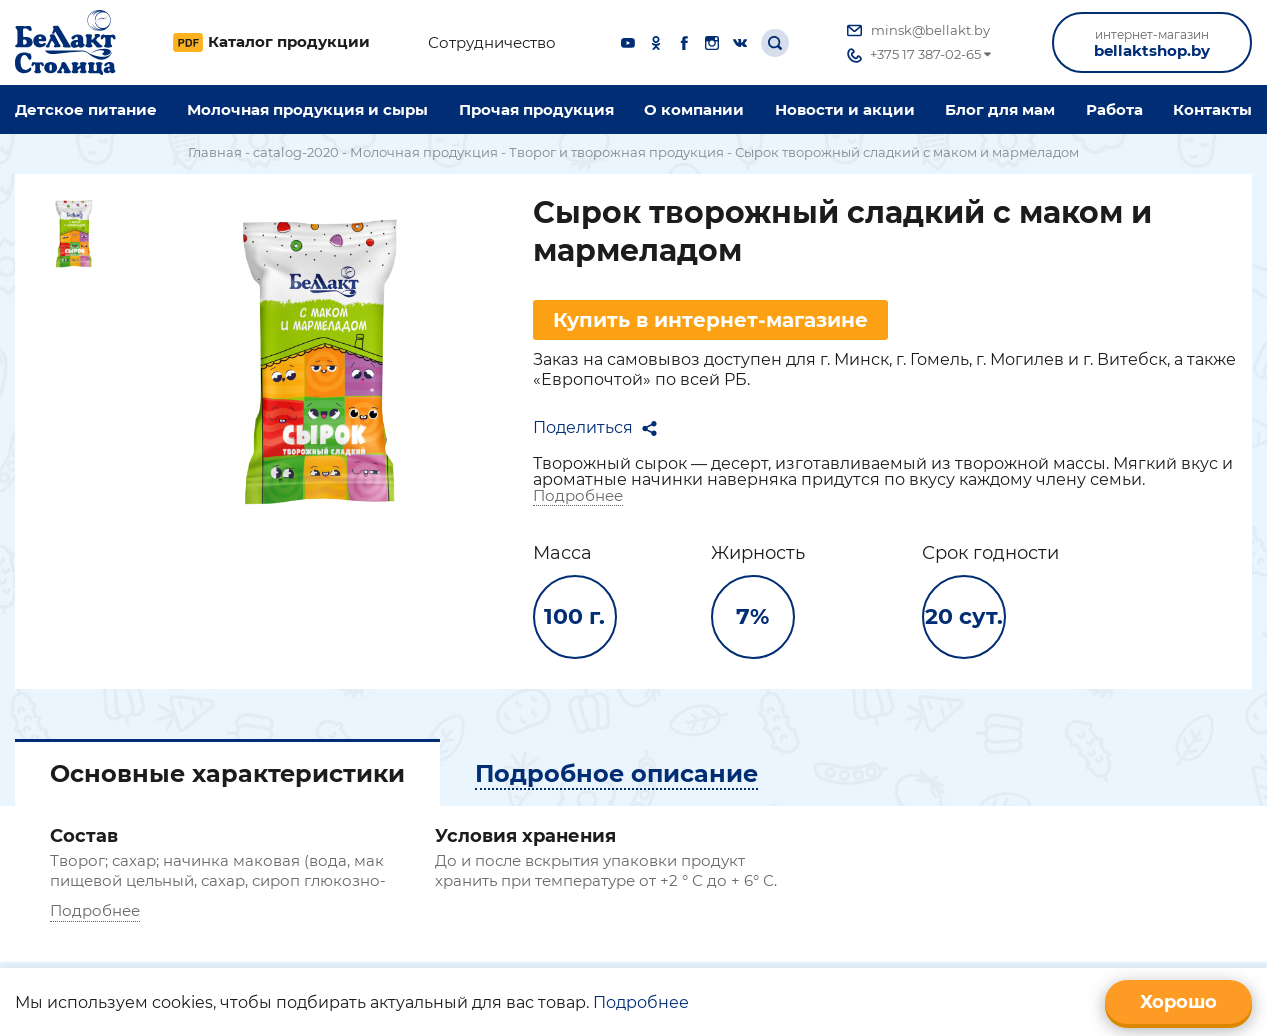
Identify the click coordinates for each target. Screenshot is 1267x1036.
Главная (215, 152)
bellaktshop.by (1152, 43)
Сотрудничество (492, 43)
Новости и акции (845, 109)
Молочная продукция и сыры (307, 109)
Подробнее (578, 495)
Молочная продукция (424, 152)
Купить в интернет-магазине (710, 320)
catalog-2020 (296, 152)
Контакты (1212, 109)
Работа (1114, 109)
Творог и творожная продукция (616, 152)
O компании (694, 109)
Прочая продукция (536, 109)
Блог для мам (1000, 109)
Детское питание (86, 109)
